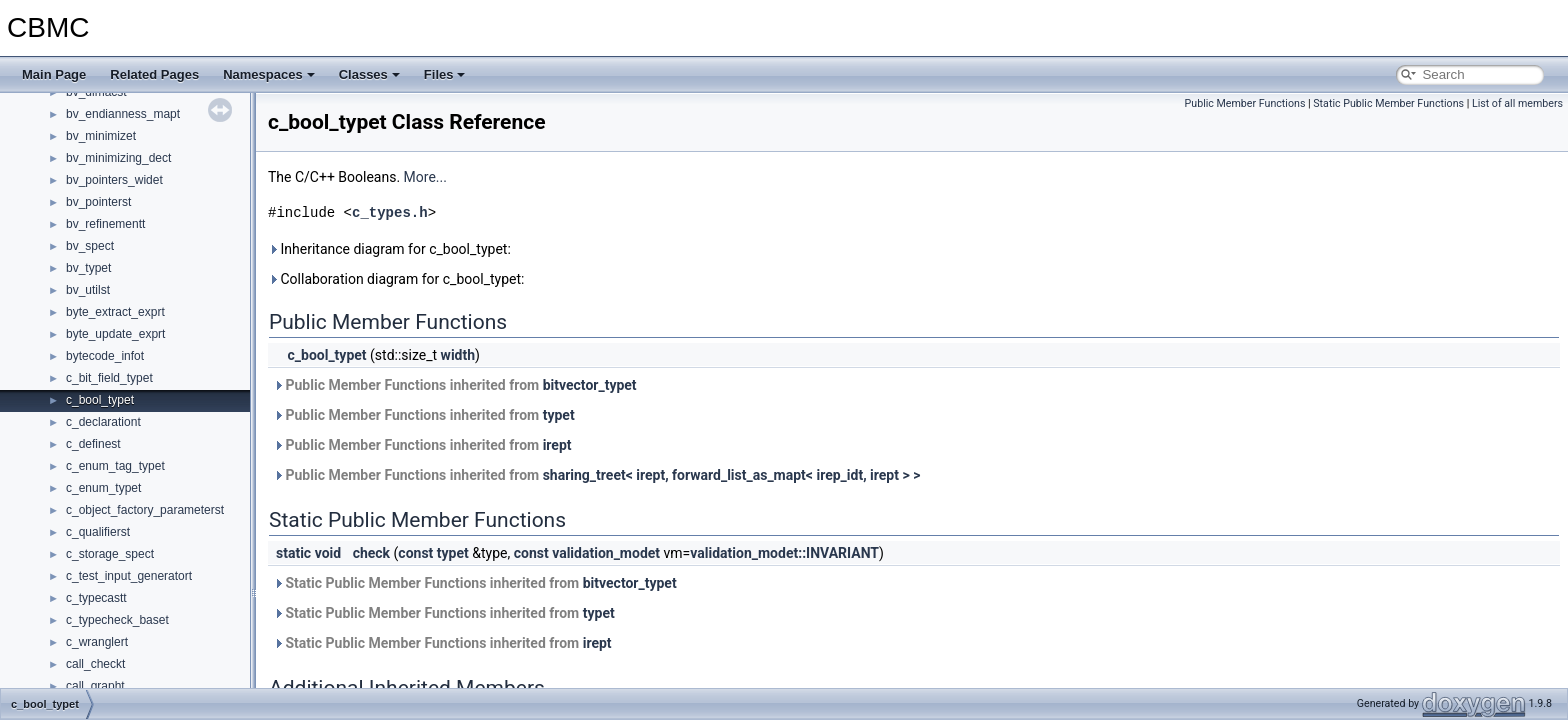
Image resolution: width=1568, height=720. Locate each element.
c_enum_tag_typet (115, 466)
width (458, 355)
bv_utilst (88, 290)
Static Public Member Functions (1388, 103)
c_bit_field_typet (109, 378)
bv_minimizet (101, 136)
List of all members (1517, 103)
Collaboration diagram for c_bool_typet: (396, 279)
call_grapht (95, 686)
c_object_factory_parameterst (145, 510)
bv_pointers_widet (114, 180)
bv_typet (88, 268)
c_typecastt (96, 598)
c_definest (93, 444)
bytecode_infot (105, 356)
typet (559, 415)
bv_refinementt (105, 224)
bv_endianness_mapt (123, 114)
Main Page (54, 74)
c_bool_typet (100, 400)
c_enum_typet (103, 488)
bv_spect (90, 246)
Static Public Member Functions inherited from (475, 583)
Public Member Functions (1245, 103)
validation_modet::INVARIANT (784, 553)
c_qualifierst (98, 532)
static (293, 553)
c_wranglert (97, 642)
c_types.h (390, 212)
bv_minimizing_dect (118, 158)
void (328, 553)
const (415, 553)
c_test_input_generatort (129, 576)
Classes (369, 74)
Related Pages (154, 74)
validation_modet (606, 553)
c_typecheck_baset (117, 620)
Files (445, 74)
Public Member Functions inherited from (455, 385)
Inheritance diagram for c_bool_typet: (389, 249)
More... (425, 177)
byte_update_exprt (115, 334)
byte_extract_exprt (115, 312)
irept (557, 445)
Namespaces (269, 74)
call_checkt (95, 664)
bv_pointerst (98, 202)
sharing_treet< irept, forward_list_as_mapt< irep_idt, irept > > (732, 475)
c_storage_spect (110, 554)
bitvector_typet (590, 385)
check (371, 553)
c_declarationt (103, 422)
